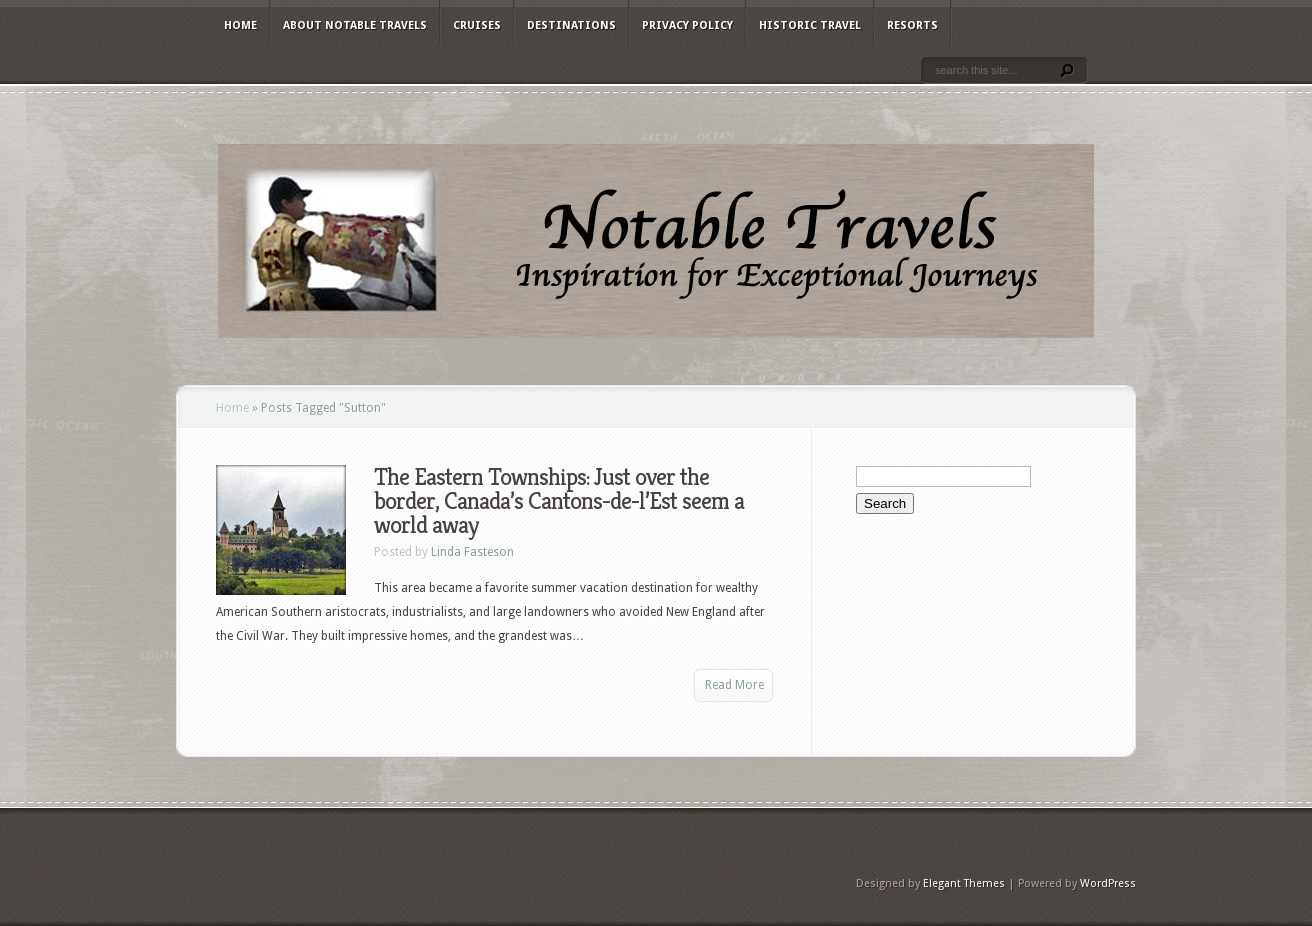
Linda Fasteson (472, 552)
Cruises (477, 25)
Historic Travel (810, 25)
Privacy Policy (687, 25)
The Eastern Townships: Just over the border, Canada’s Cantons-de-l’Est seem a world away (559, 501)
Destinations (571, 25)
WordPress (1108, 883)
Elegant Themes (964, 883)
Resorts (912, 25)
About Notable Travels (355, 25)
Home (240, 25)
